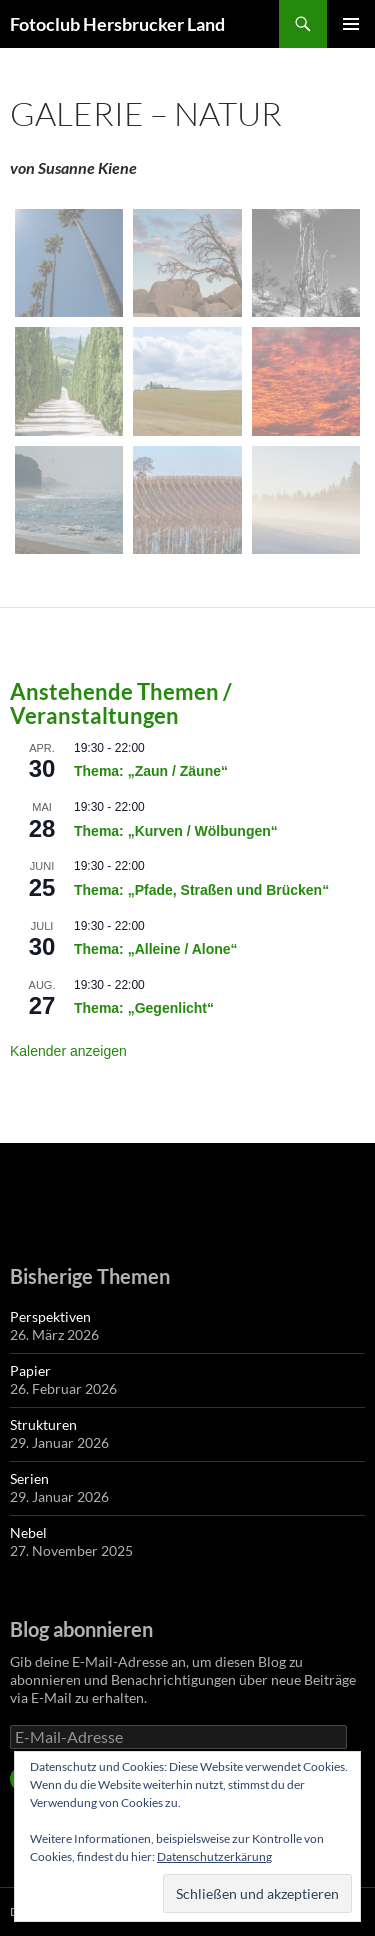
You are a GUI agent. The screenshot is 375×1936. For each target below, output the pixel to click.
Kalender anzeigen (68, 1051)
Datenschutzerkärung (214, 1856)
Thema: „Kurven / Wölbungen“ (176, 831)
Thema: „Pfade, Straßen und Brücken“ (201, 890)
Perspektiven (50, 1316)
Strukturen (43, 1424)
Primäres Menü (351, 24)
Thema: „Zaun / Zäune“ (151, 771)
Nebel (28, 1532)
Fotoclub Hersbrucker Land (117, 24)
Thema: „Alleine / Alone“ (156, 949)
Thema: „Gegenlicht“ (144, 1008)
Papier (30, 1370)
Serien (29, 1478)
